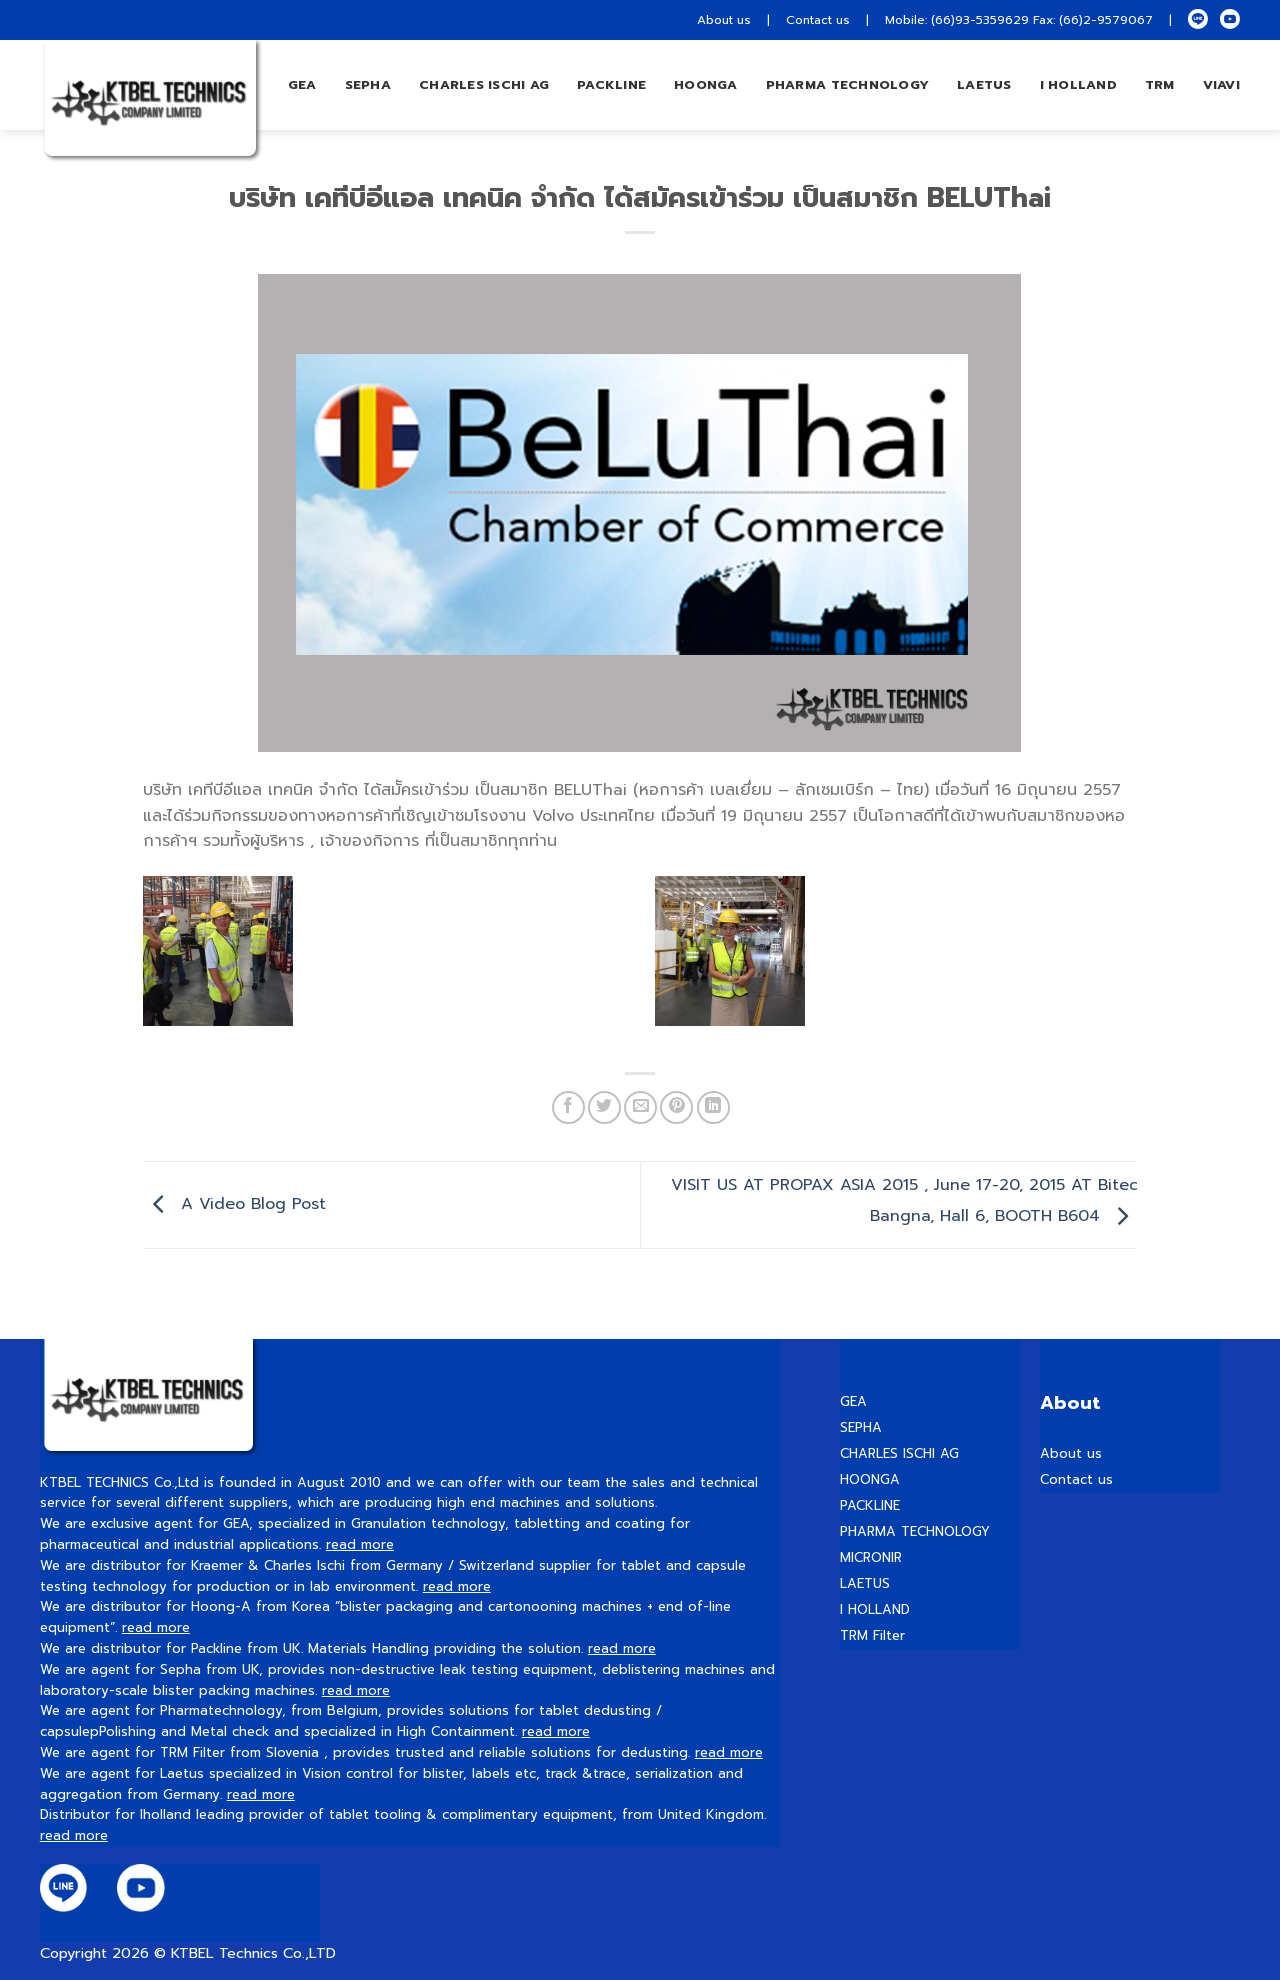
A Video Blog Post (234, 1204)
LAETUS (984, 84)
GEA (302, 84)
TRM (1160, 84)
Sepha (368, 84)
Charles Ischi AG (484, 84)
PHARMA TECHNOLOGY (847, 84)
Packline (611, 84)
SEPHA (861, 1427)
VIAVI (1221, 84)
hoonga (706, 84)
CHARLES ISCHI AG (899, 1453)
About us (724, 20)
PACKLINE (870, 1505)
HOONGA (870, 1479)
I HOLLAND (1078, 84)
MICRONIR (871, 1557)
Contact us (818, 20)
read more (360, 1544)
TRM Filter (872, 1635)
